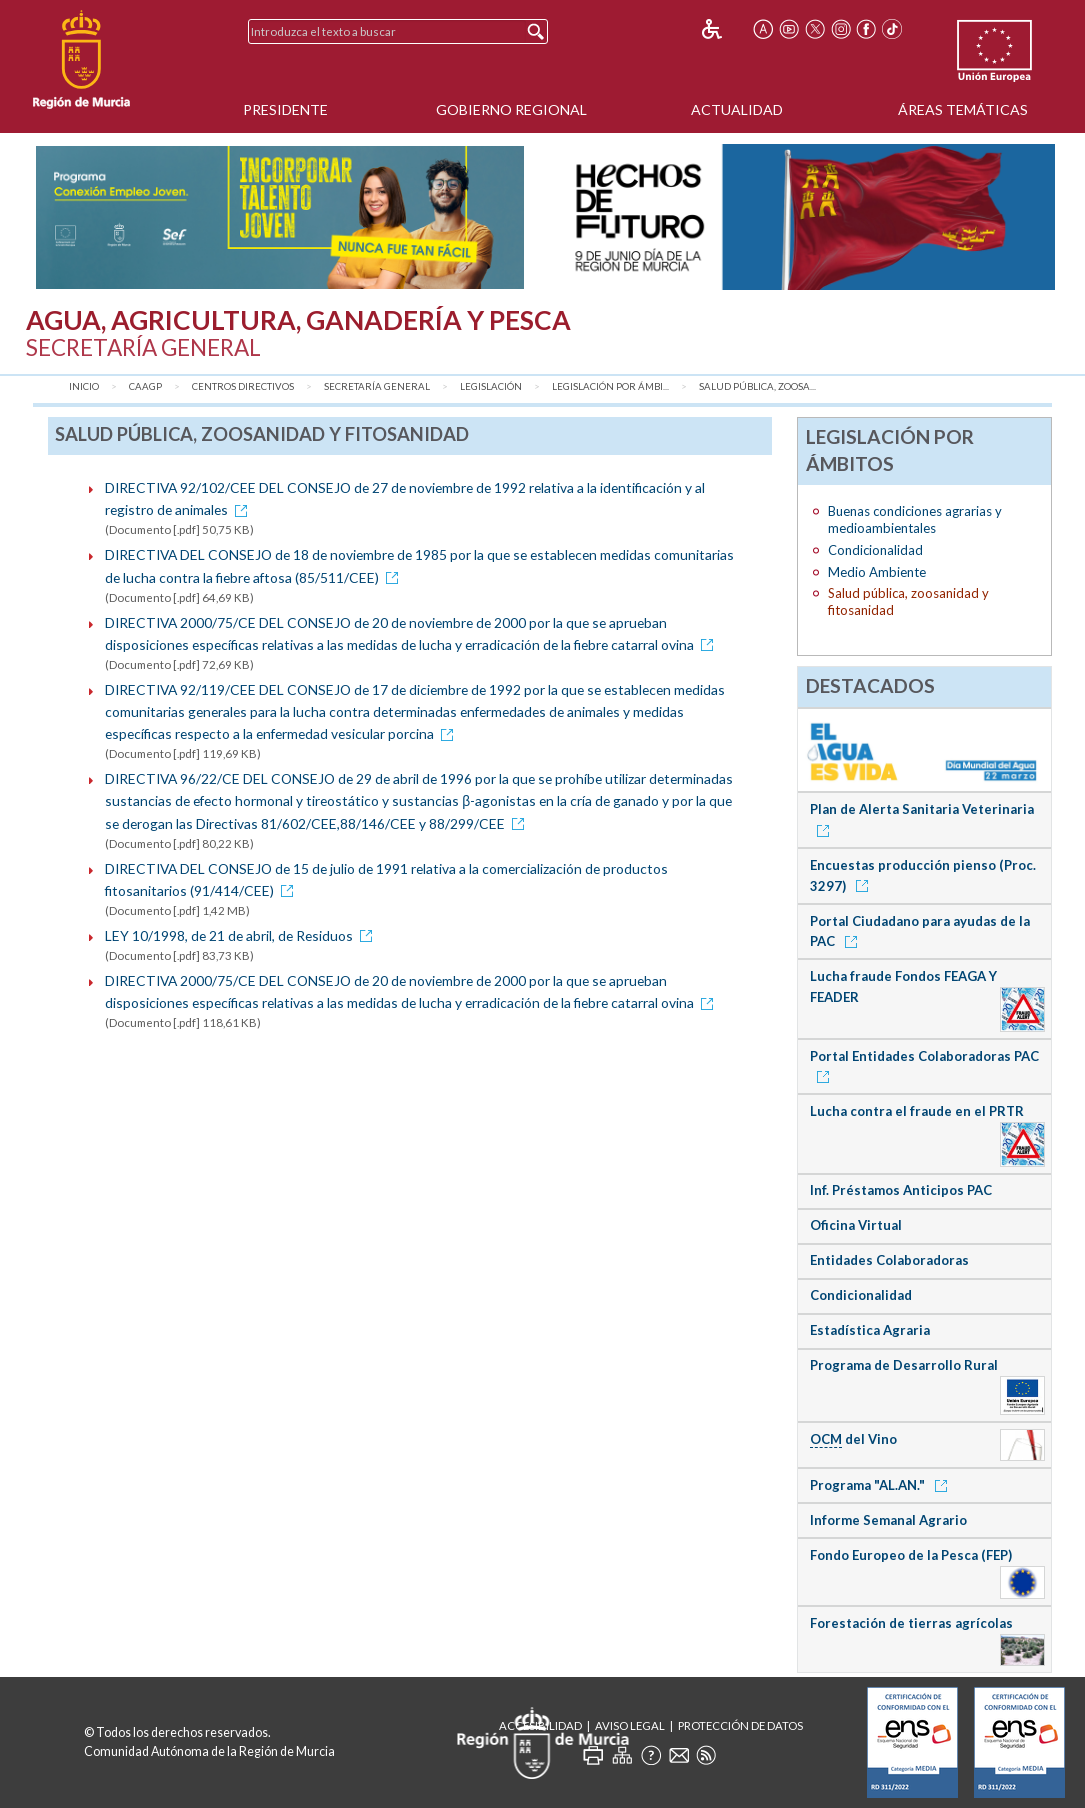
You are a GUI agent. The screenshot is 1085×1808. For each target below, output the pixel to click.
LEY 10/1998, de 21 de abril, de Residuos (242, 935)
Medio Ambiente (877, 572)
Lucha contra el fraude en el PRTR (917, 1111)
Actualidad (737, 109)
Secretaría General (377, 386)
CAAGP (145, 386)
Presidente (285, 109)
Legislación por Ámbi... (610, 386)
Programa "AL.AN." (882, 1485)
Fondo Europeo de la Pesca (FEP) (911, 1555)
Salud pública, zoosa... (757, 386)
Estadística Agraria (870, 1330)
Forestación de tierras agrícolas (911, 1623)
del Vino (853, 1439)
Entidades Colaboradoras (889, 1260)
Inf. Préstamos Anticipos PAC (901, 1190)
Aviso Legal (630, 1725)
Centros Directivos (243, 386)
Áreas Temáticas (963, 109)
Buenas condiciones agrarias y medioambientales (915, 519)
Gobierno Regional (511, 109)
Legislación (491, 386)
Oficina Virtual (856, 1225)
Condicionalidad (875, 550)
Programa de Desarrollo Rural (904, 1365)
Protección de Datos (740, 1725)
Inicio (84, 386)
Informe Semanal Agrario (888, 1520)
